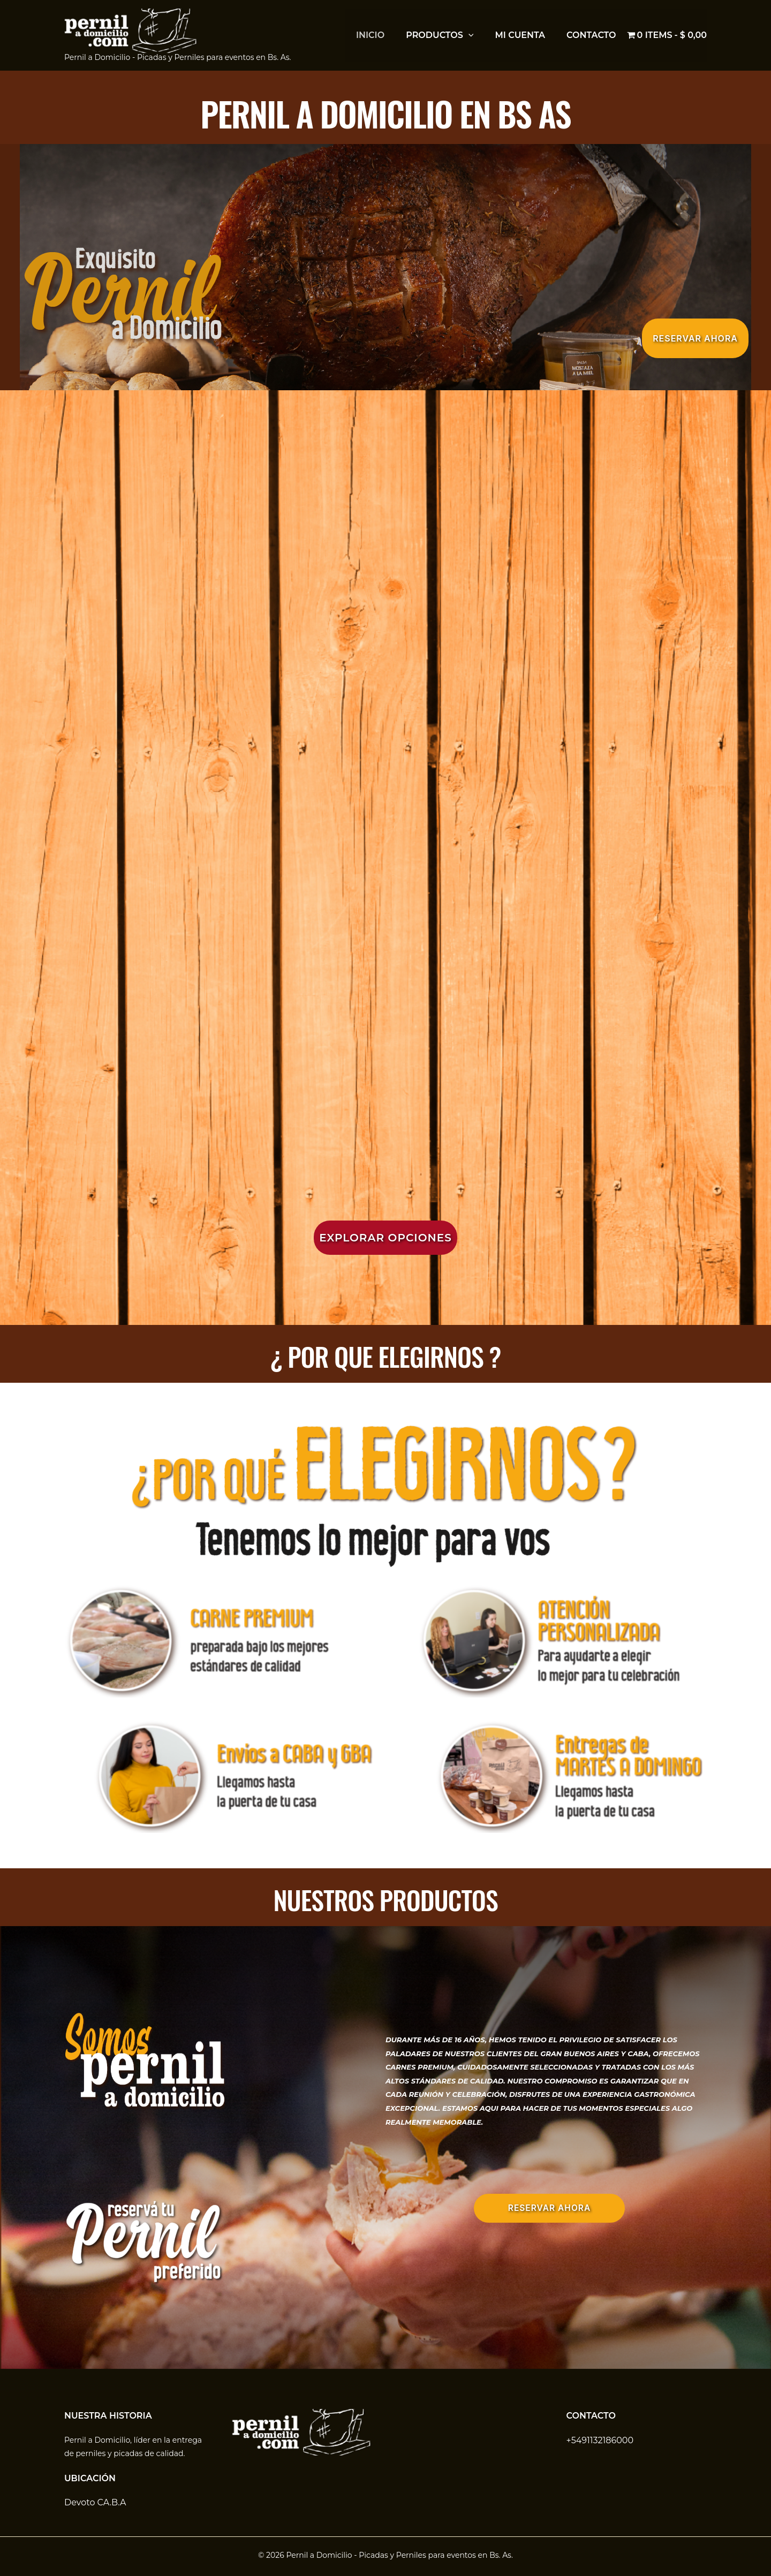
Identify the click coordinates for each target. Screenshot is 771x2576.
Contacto (591, 35)
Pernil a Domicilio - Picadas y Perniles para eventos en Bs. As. (177, 57)
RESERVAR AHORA (549, 2207)
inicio (370, 35)
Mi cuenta (520, 35)
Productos (439, 35)
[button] (468, 35)
